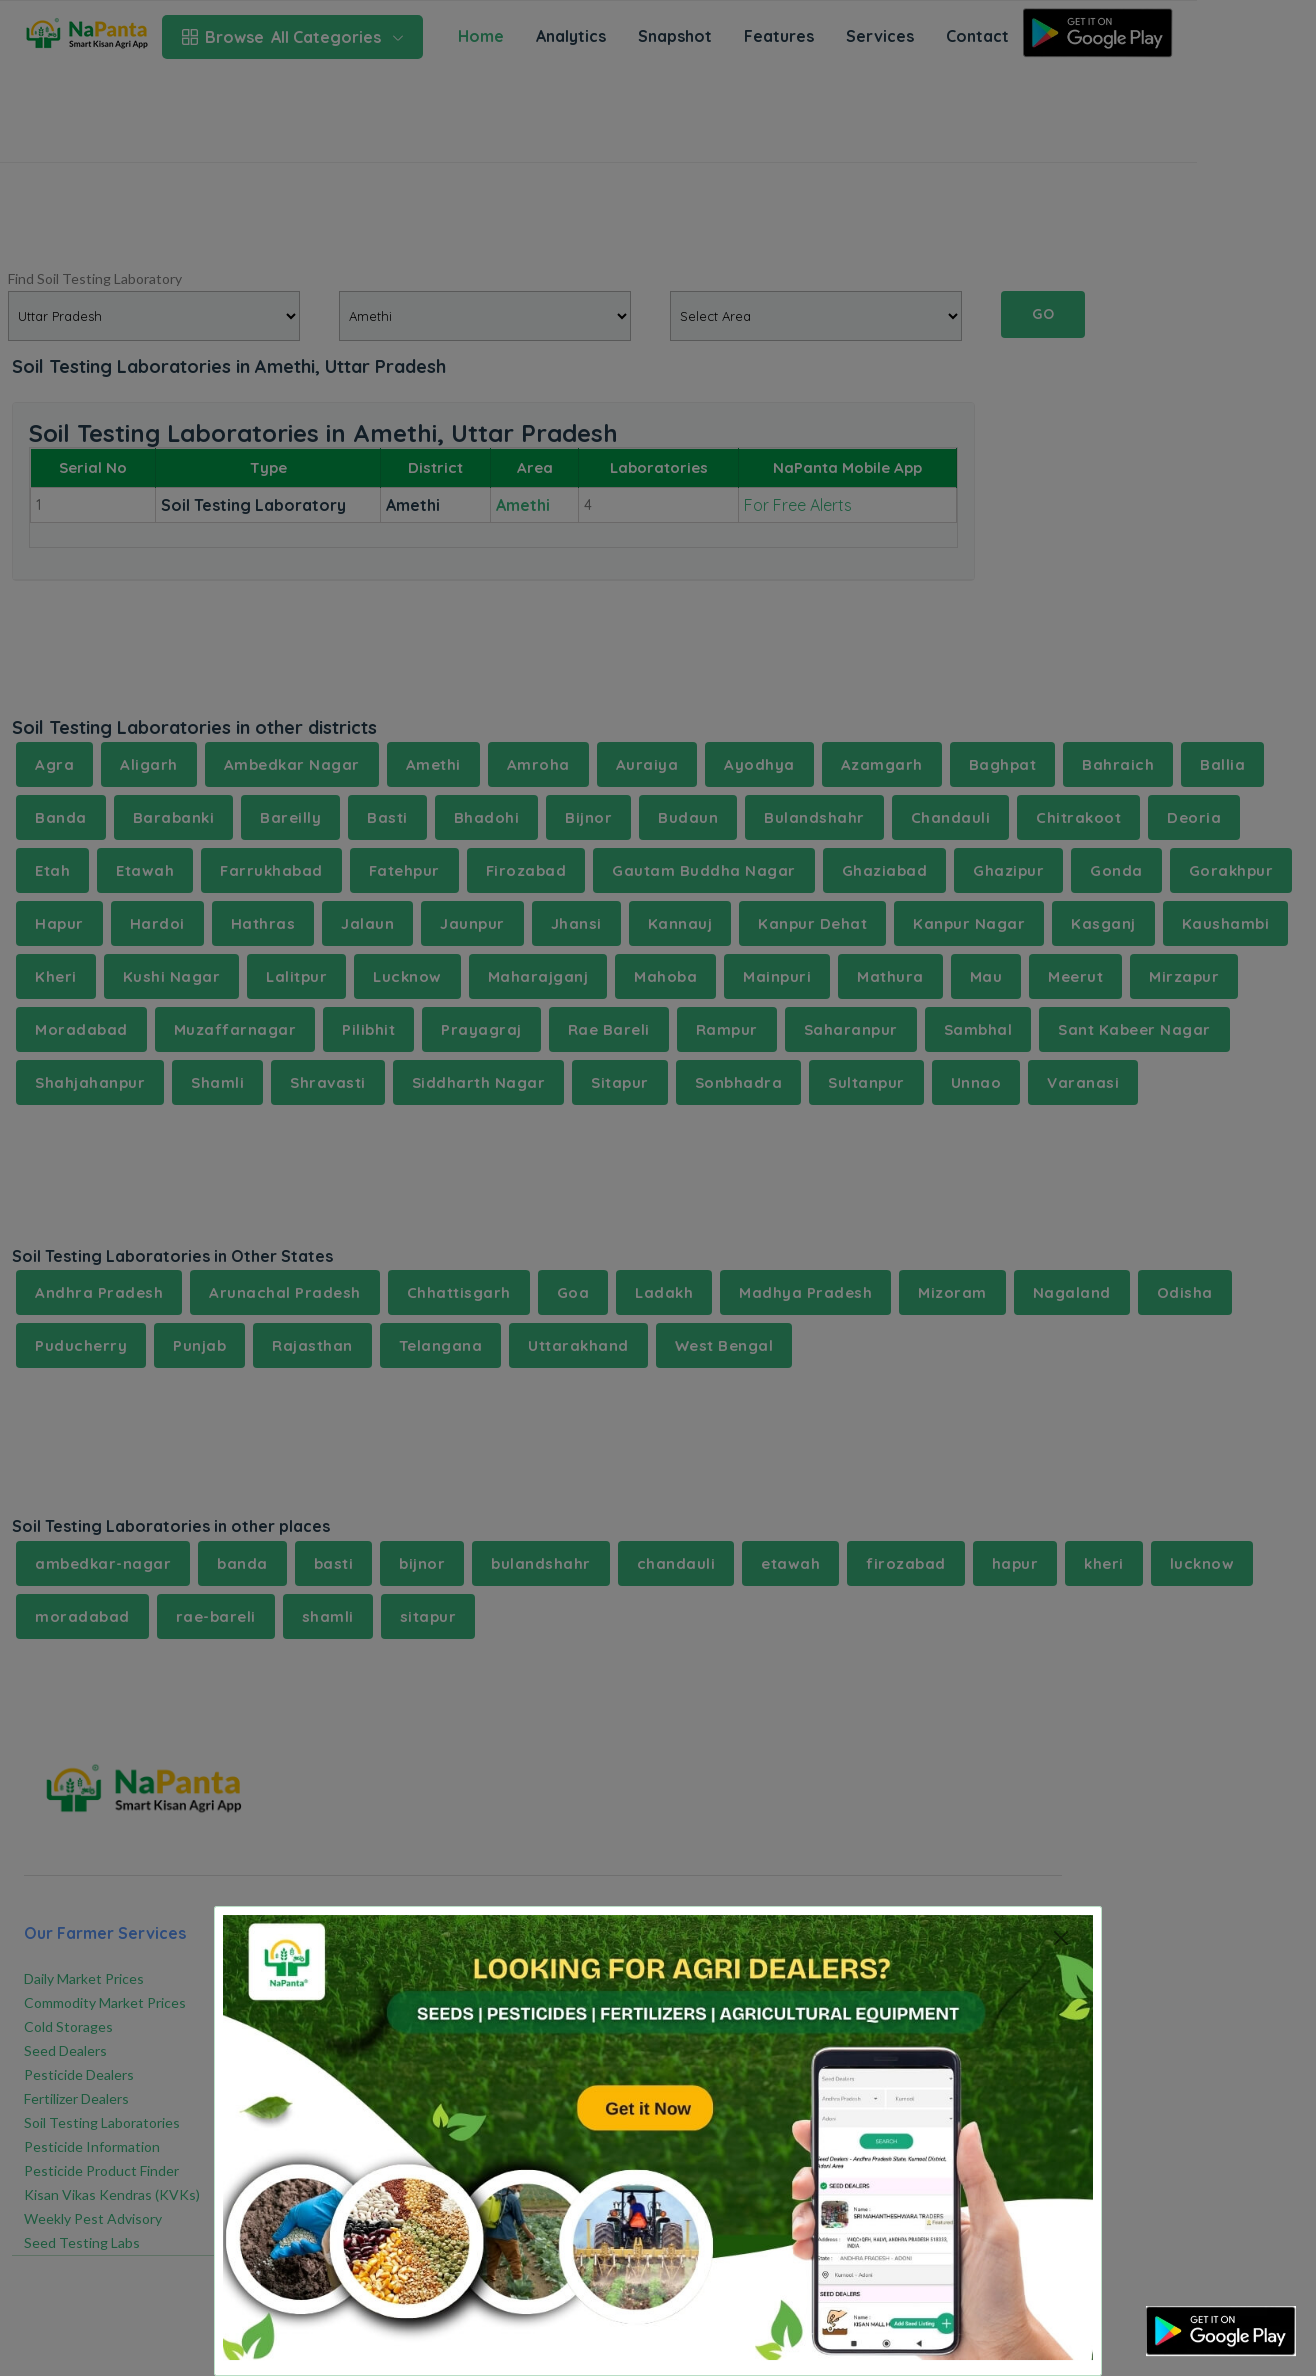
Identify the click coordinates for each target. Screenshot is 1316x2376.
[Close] (1060, 1937)
